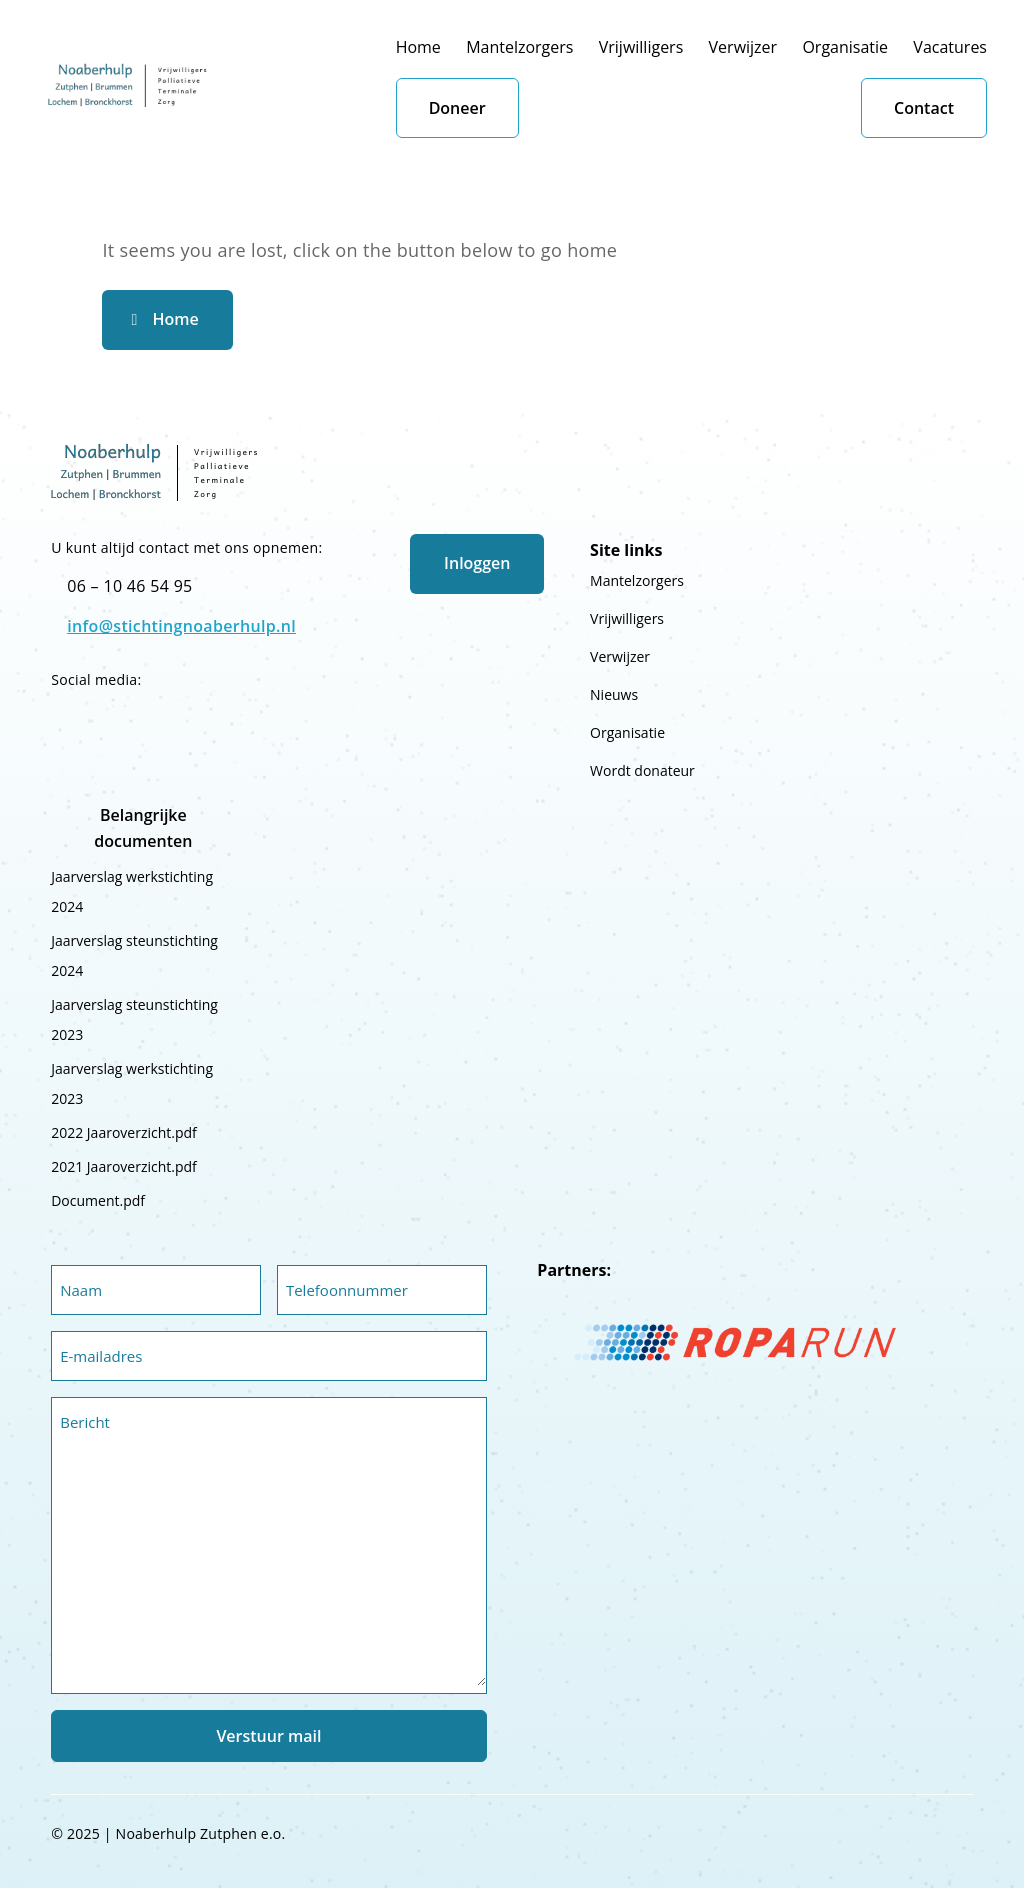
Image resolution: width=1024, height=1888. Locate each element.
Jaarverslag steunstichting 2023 (134, 1019)
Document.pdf (98, 1200)
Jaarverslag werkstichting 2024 (132, 891)
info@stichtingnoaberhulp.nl (181, 626)
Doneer (457, 108)
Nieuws (614, 694)
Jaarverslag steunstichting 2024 (134, 955)
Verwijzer (743, 47)
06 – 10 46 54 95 (129, 586)
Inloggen (477, 563)
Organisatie (845, 47)
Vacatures (950, 47)
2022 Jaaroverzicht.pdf (124, 1132)
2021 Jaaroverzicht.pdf (124, 1166)
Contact (924, 108)
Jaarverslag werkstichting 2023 (132, 1083)
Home (418, 47)
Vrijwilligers (641, 47)
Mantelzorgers (519, 47)
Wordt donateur (642, 770)
